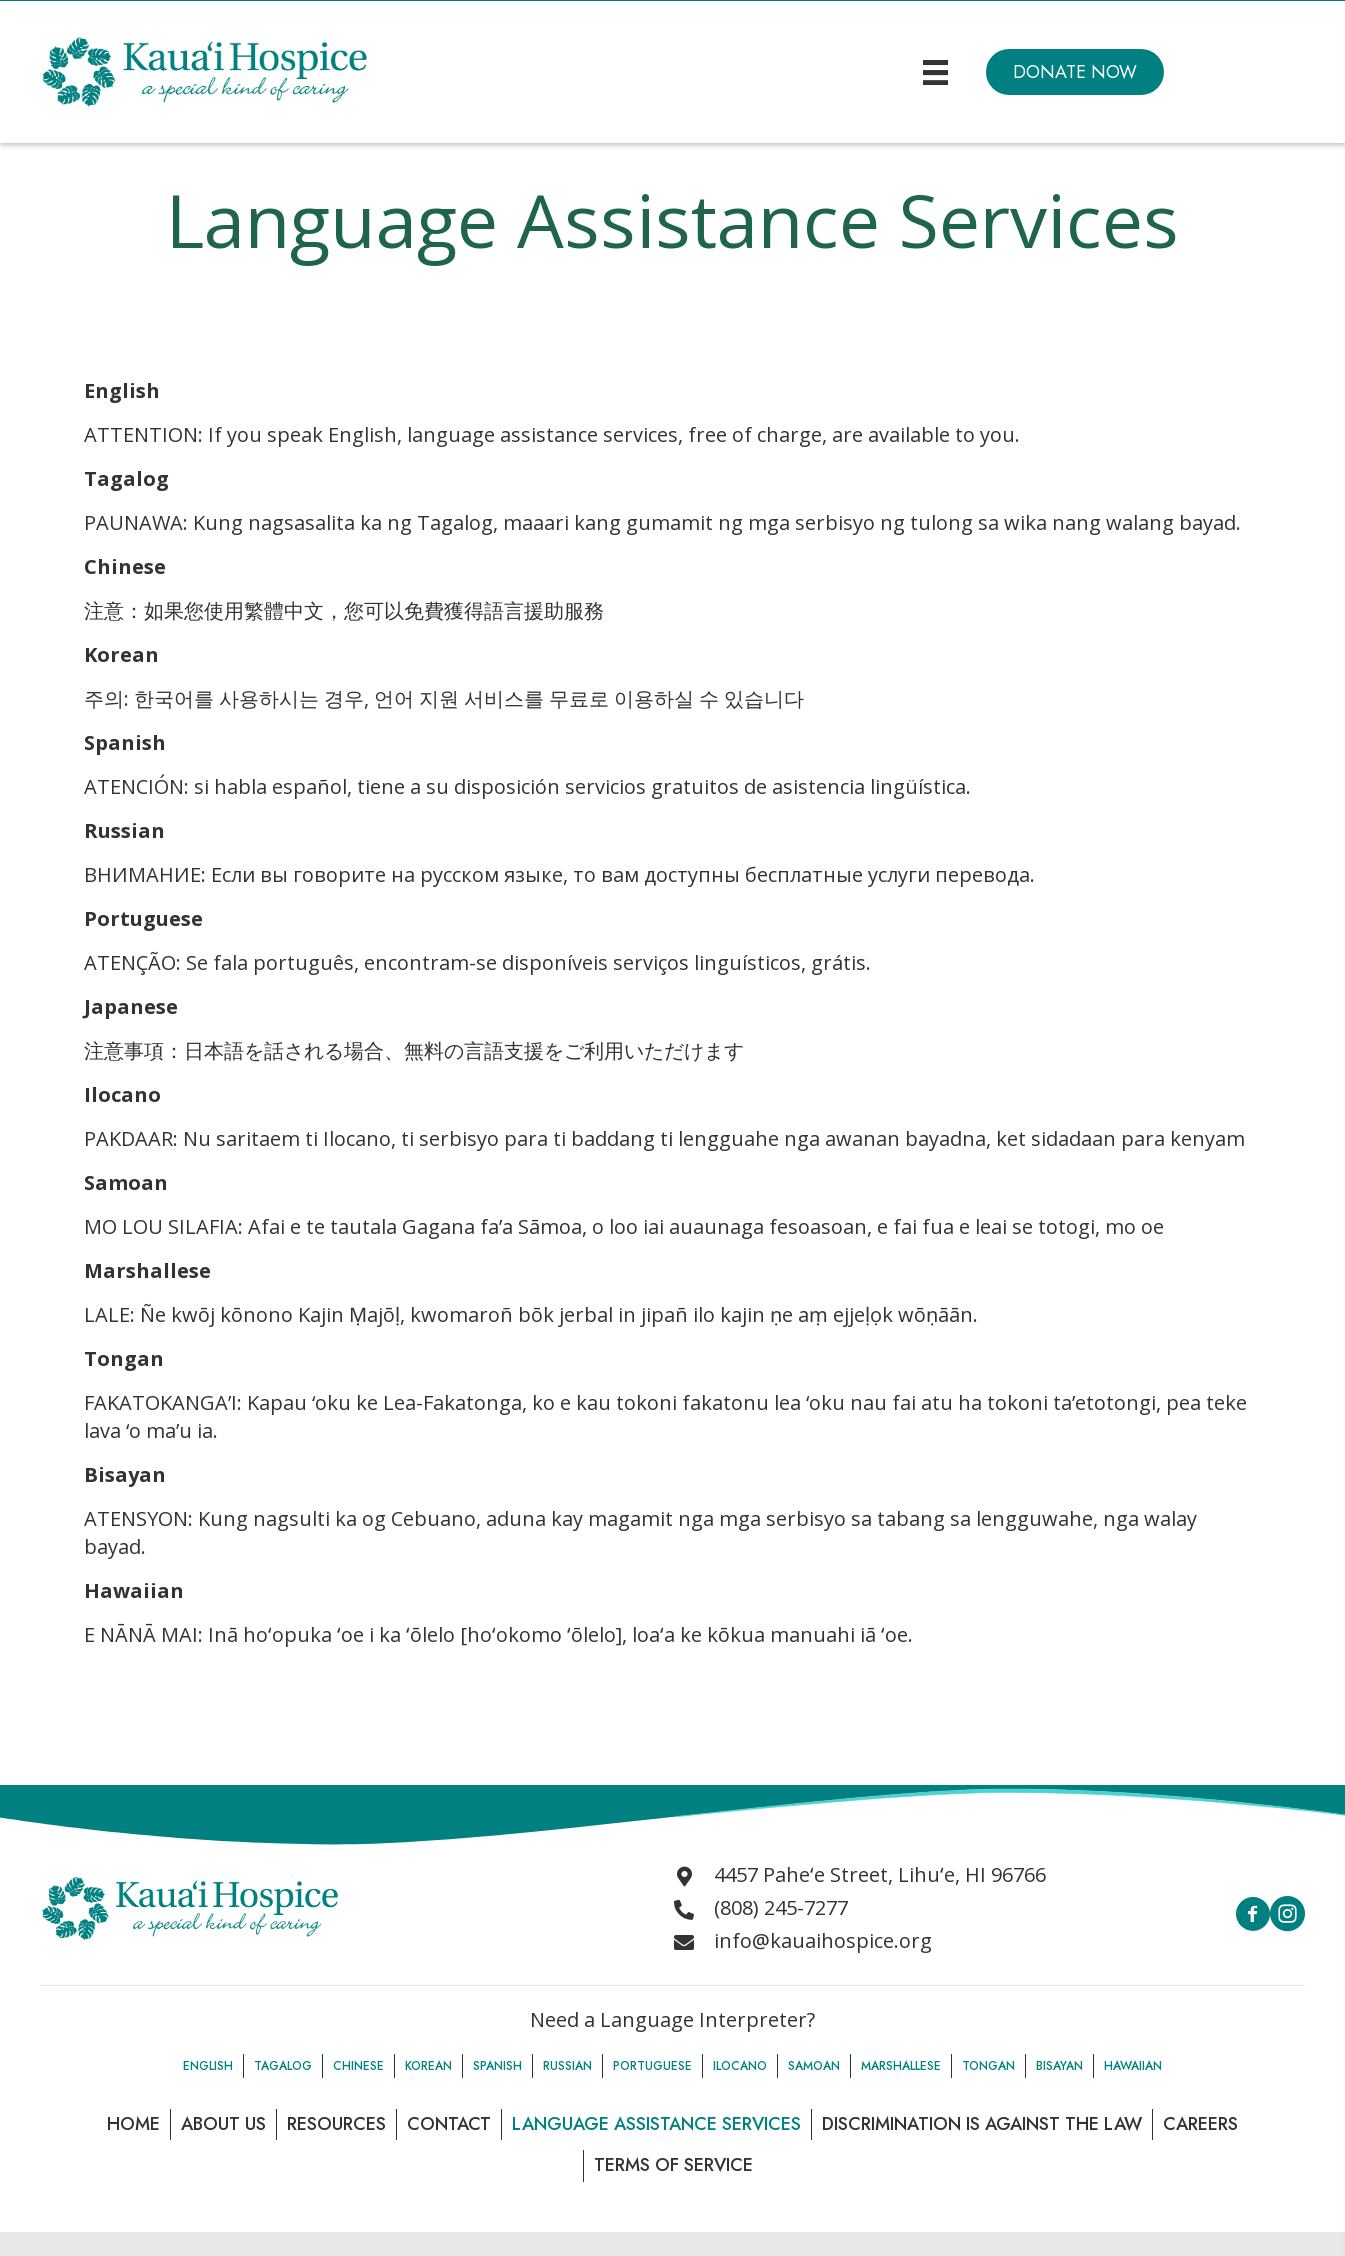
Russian (567, 2066)
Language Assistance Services (656, 2124)
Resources (336, 2124)
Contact (449, 2124)
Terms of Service (673, 2165)
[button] (1075, 72)
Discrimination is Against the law (982, 2124)
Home (133, 2124)
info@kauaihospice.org (823, 1940)
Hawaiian (1133, 2066)
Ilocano (740, 2066)
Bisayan (1059, 2066)
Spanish (497, 2066)
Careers (1200, 2124)
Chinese (358, 2066)
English (208, 2066)
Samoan (814, 2066)
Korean (428, 2066)
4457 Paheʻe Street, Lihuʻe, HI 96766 (880, 1874)
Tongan (988, 2066)
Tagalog (283, 2066)
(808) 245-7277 (781, 1907)
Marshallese (901, 2066)
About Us (223, 2124)
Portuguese (652, 2066)
